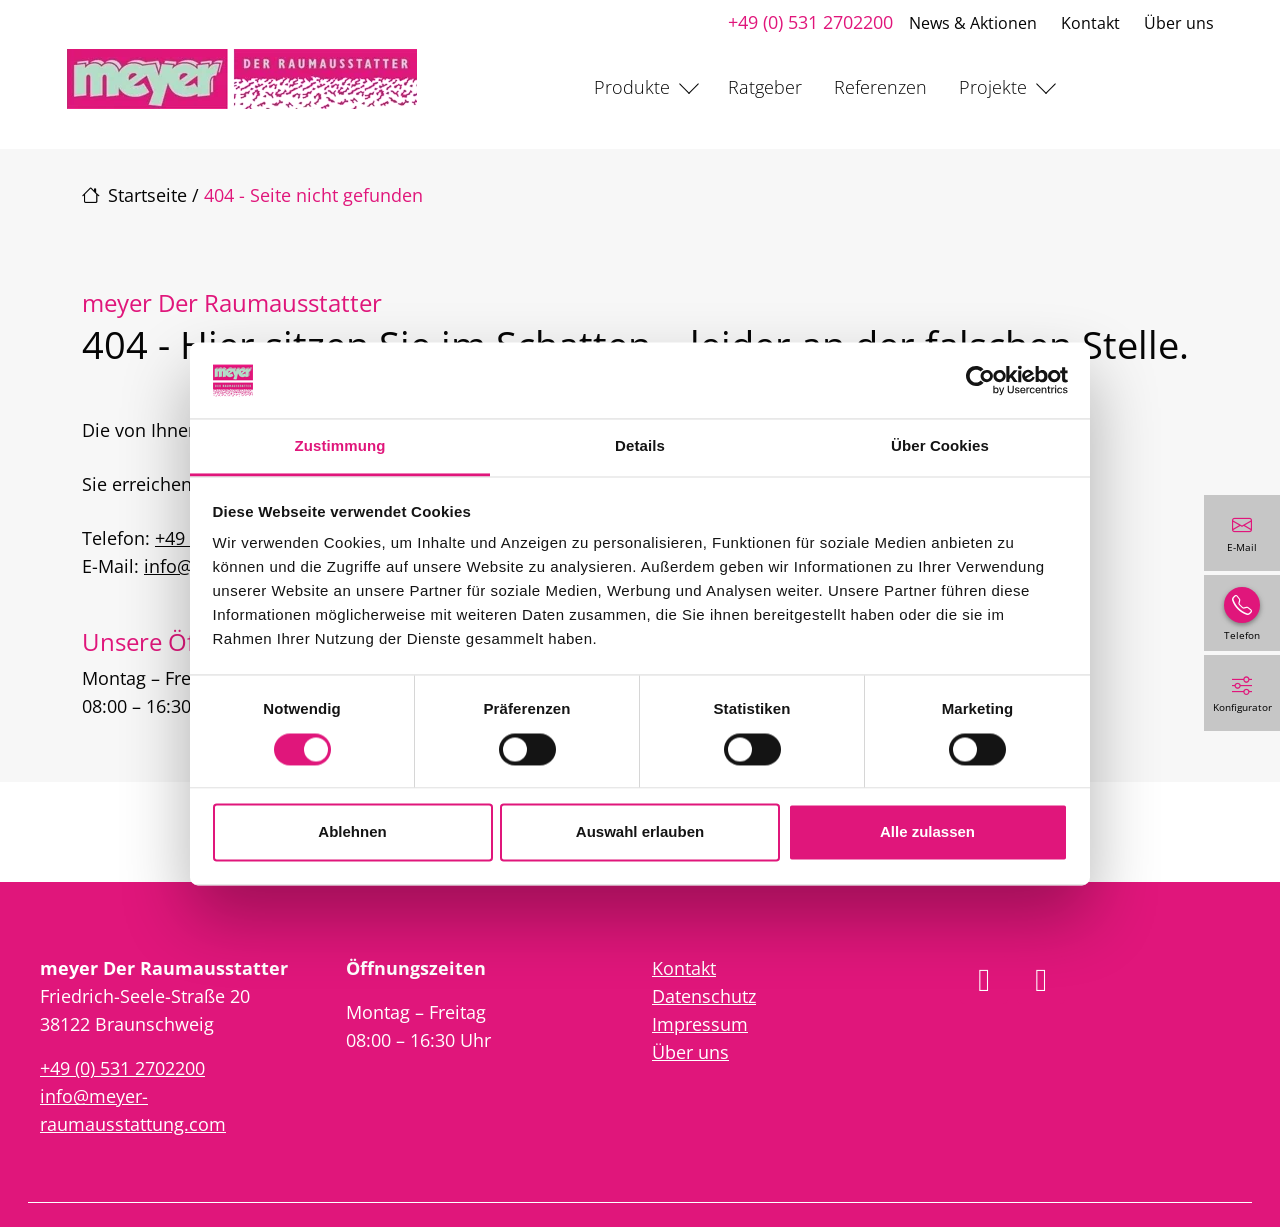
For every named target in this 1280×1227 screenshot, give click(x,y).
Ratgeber (765, 87)
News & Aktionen (973, 23)
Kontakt (1090, 23)
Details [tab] (640, 446)
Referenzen (880, 87)
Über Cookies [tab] (940, 446)
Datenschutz (704, 996)
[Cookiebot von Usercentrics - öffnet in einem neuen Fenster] (980, 380)
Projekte (993, 87)
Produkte (632, 87)
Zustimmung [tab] (340, 446)
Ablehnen (352, 832)
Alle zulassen (927, 832)
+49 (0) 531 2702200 (810, 22)
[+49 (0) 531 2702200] (1242, 613)
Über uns (1179, 23)
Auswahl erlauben (640, 832)
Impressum (700, 1024)
